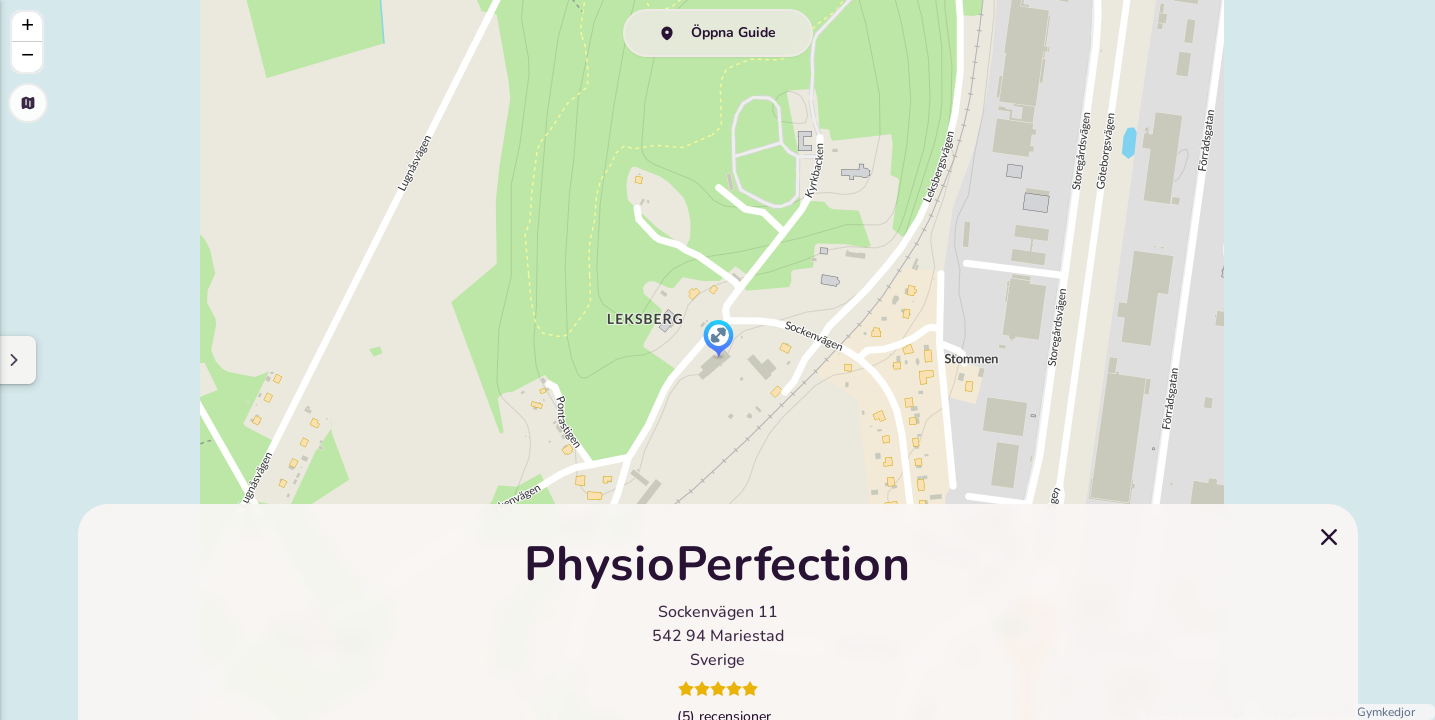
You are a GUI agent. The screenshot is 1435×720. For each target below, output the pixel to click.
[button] (718, 340)
